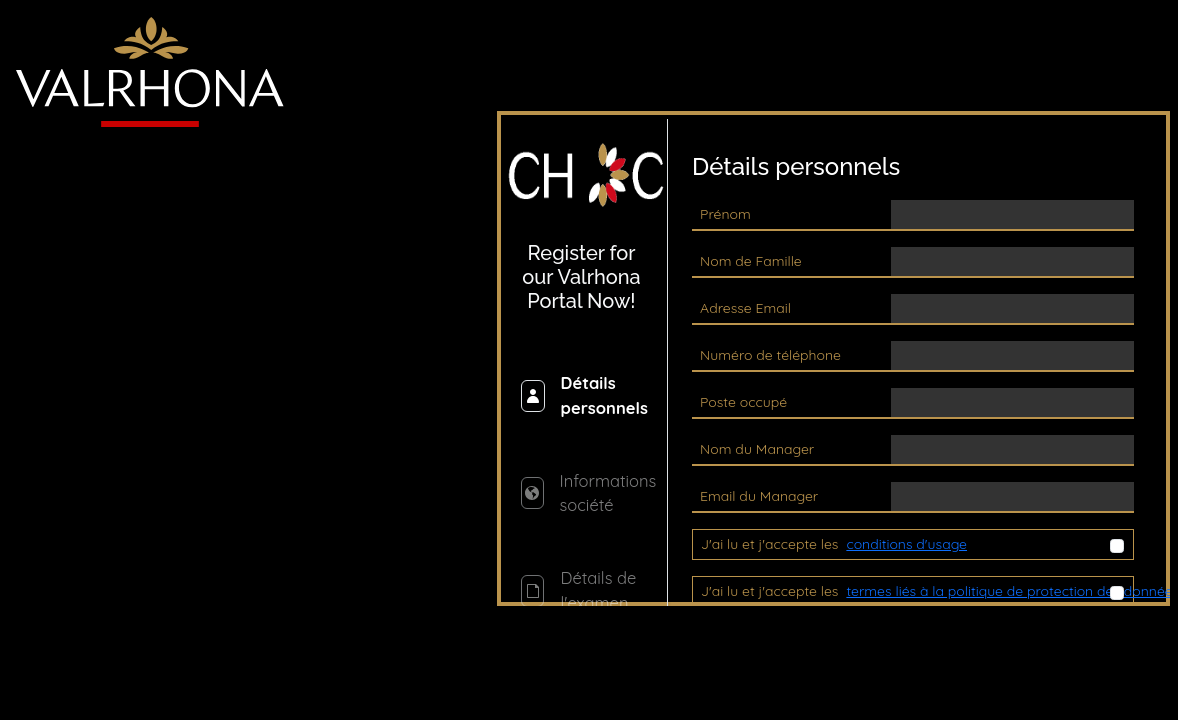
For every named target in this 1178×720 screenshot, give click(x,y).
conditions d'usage (906, 544)
